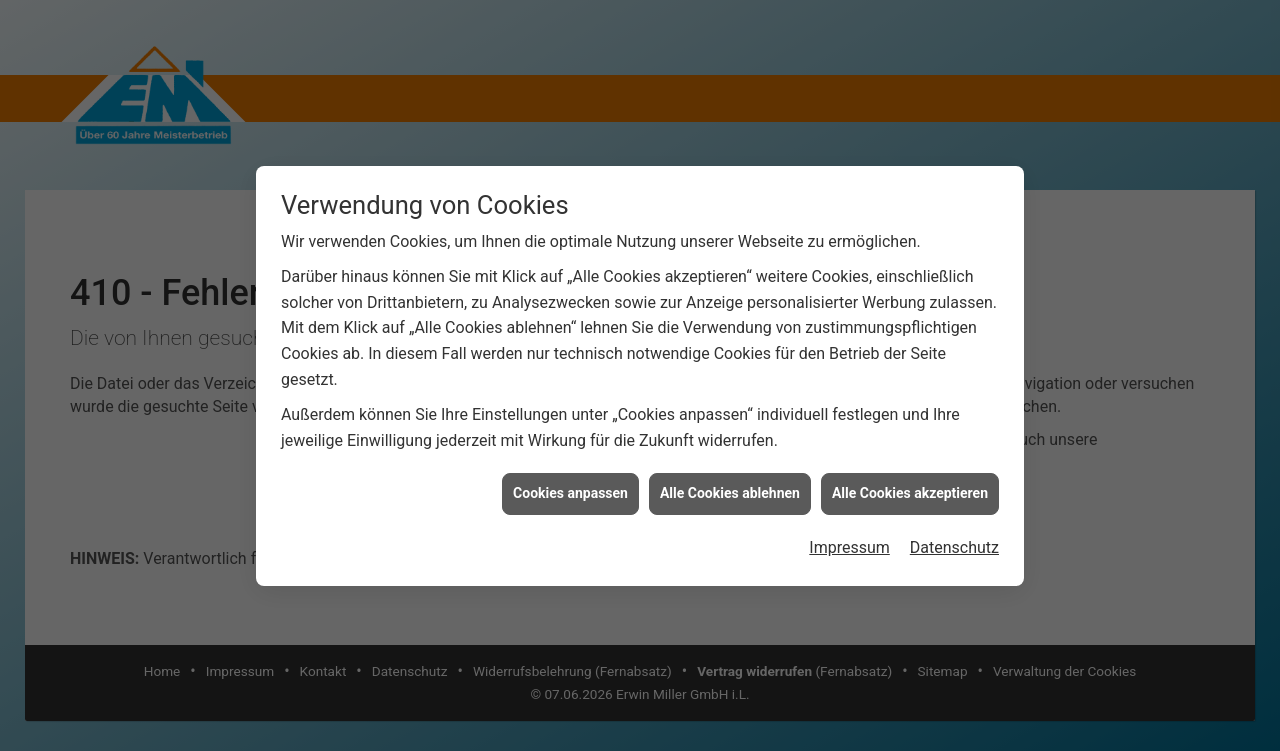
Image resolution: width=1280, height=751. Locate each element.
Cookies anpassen (570, 493)
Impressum (849, 547)
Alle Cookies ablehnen (730, 493)
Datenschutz (954, 547)
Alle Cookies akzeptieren (910, 493)
